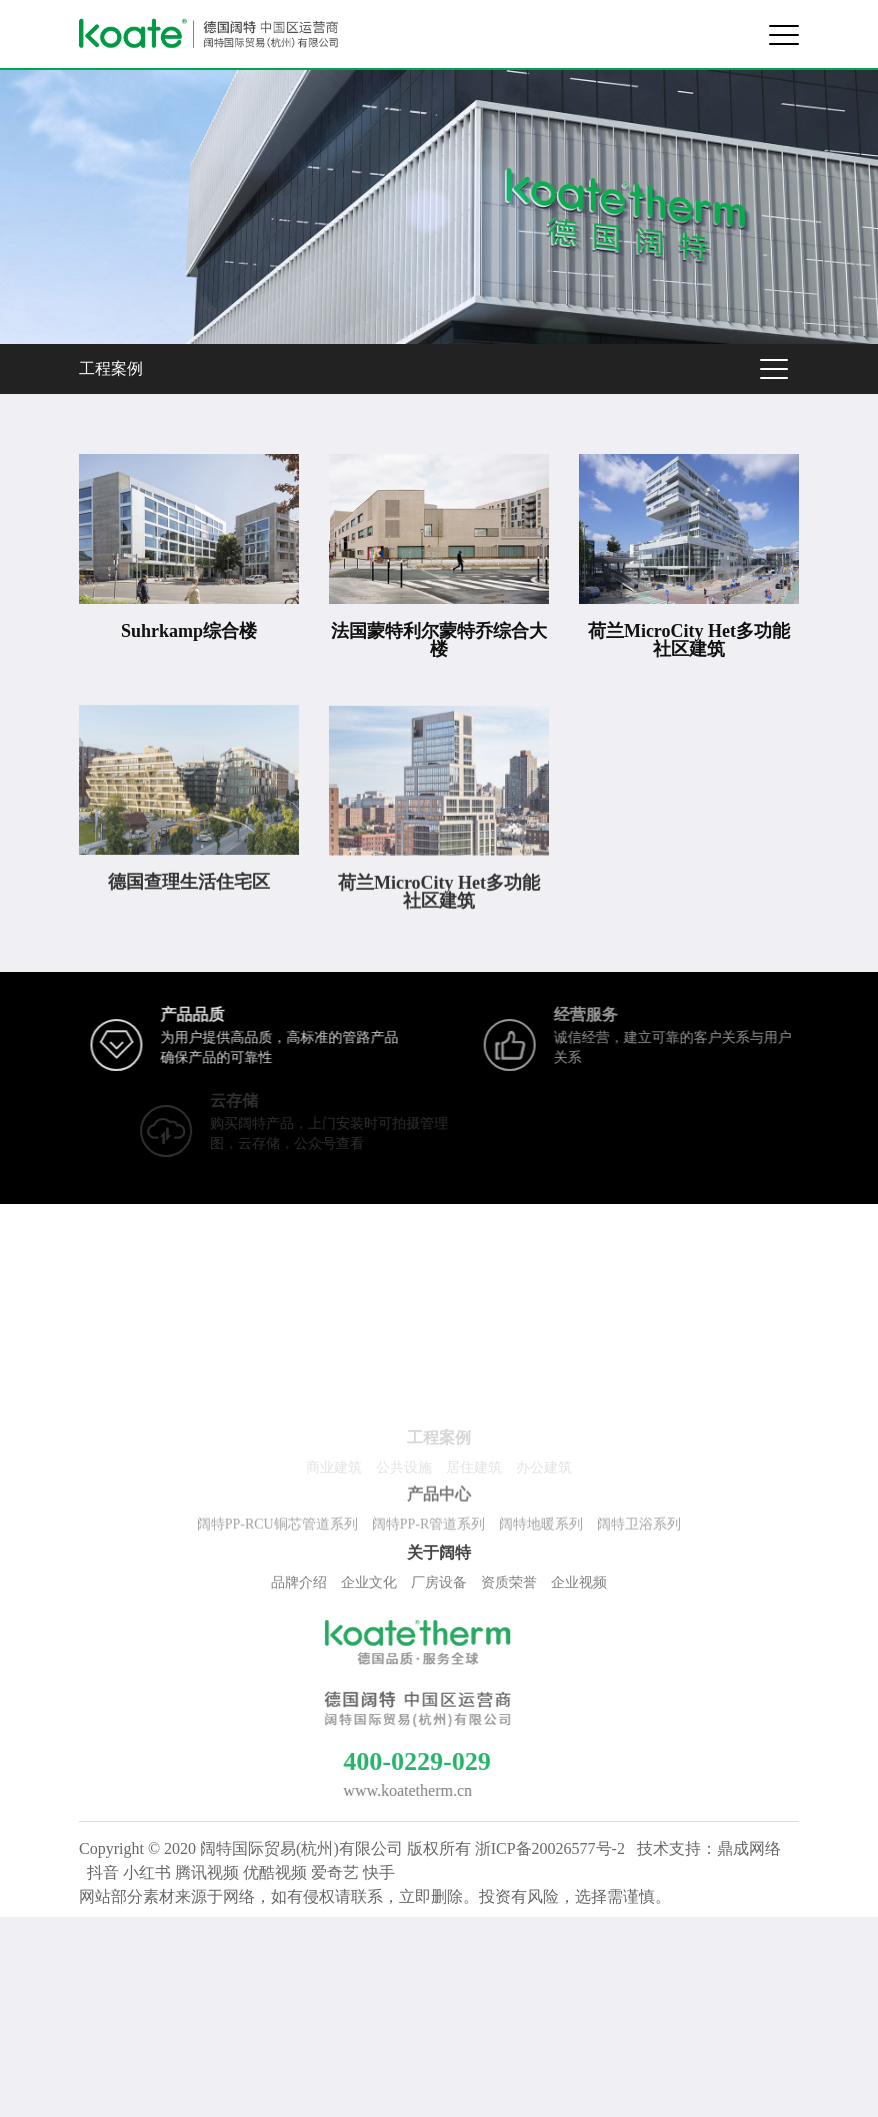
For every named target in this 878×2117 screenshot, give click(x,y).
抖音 (103, 1872)
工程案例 (111, 368)
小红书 (147, 1872)
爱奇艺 (335, 1872)
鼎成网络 (749, 1848)
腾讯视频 (207, 1872)
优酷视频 (275, 1872)
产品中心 (439, 1499)
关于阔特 (439, 1556)
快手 (379, 1872)
